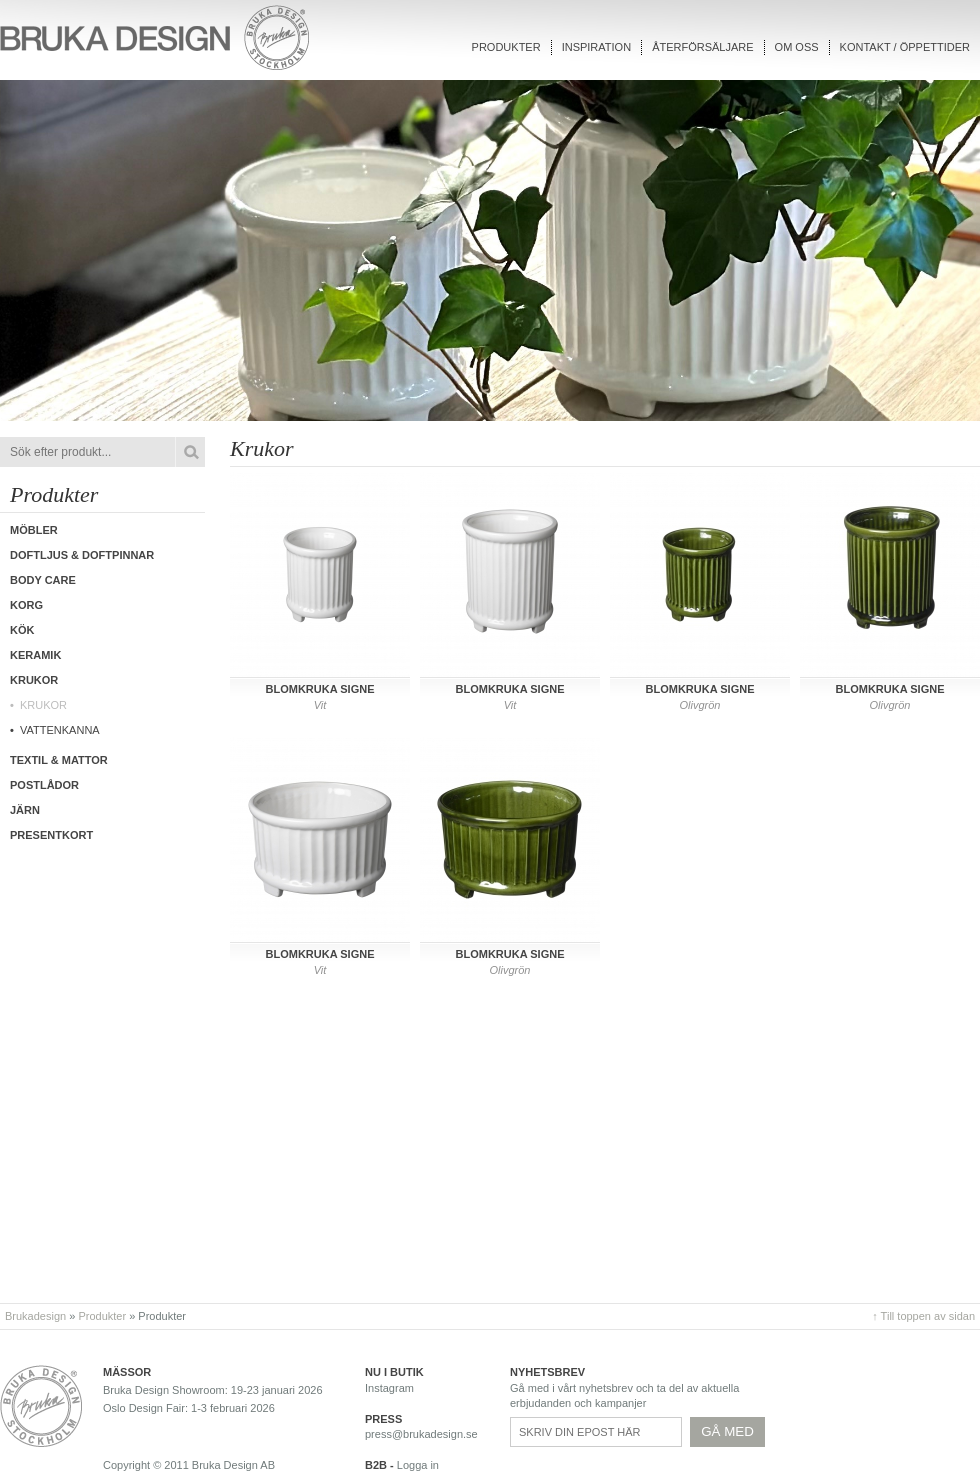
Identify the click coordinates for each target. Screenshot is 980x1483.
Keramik (35, 655)
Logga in (418, 1465)
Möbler (34, 530)
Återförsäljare (702, 47)
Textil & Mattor (59, 760)
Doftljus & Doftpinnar (82, 555)
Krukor (43, 705)
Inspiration (596, 47)
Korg (26, 605)
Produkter (506, 47)
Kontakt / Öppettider (905, 47)
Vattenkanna (60, 730)
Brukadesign (35, 1316)
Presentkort (51, 835)
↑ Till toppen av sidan (923, 1316)
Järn (25, 810)
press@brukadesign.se (421, 1434)
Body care (43, 580)
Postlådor (44, 785)
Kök (22, 630)
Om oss (797, 47)
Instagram (389, 1388)
